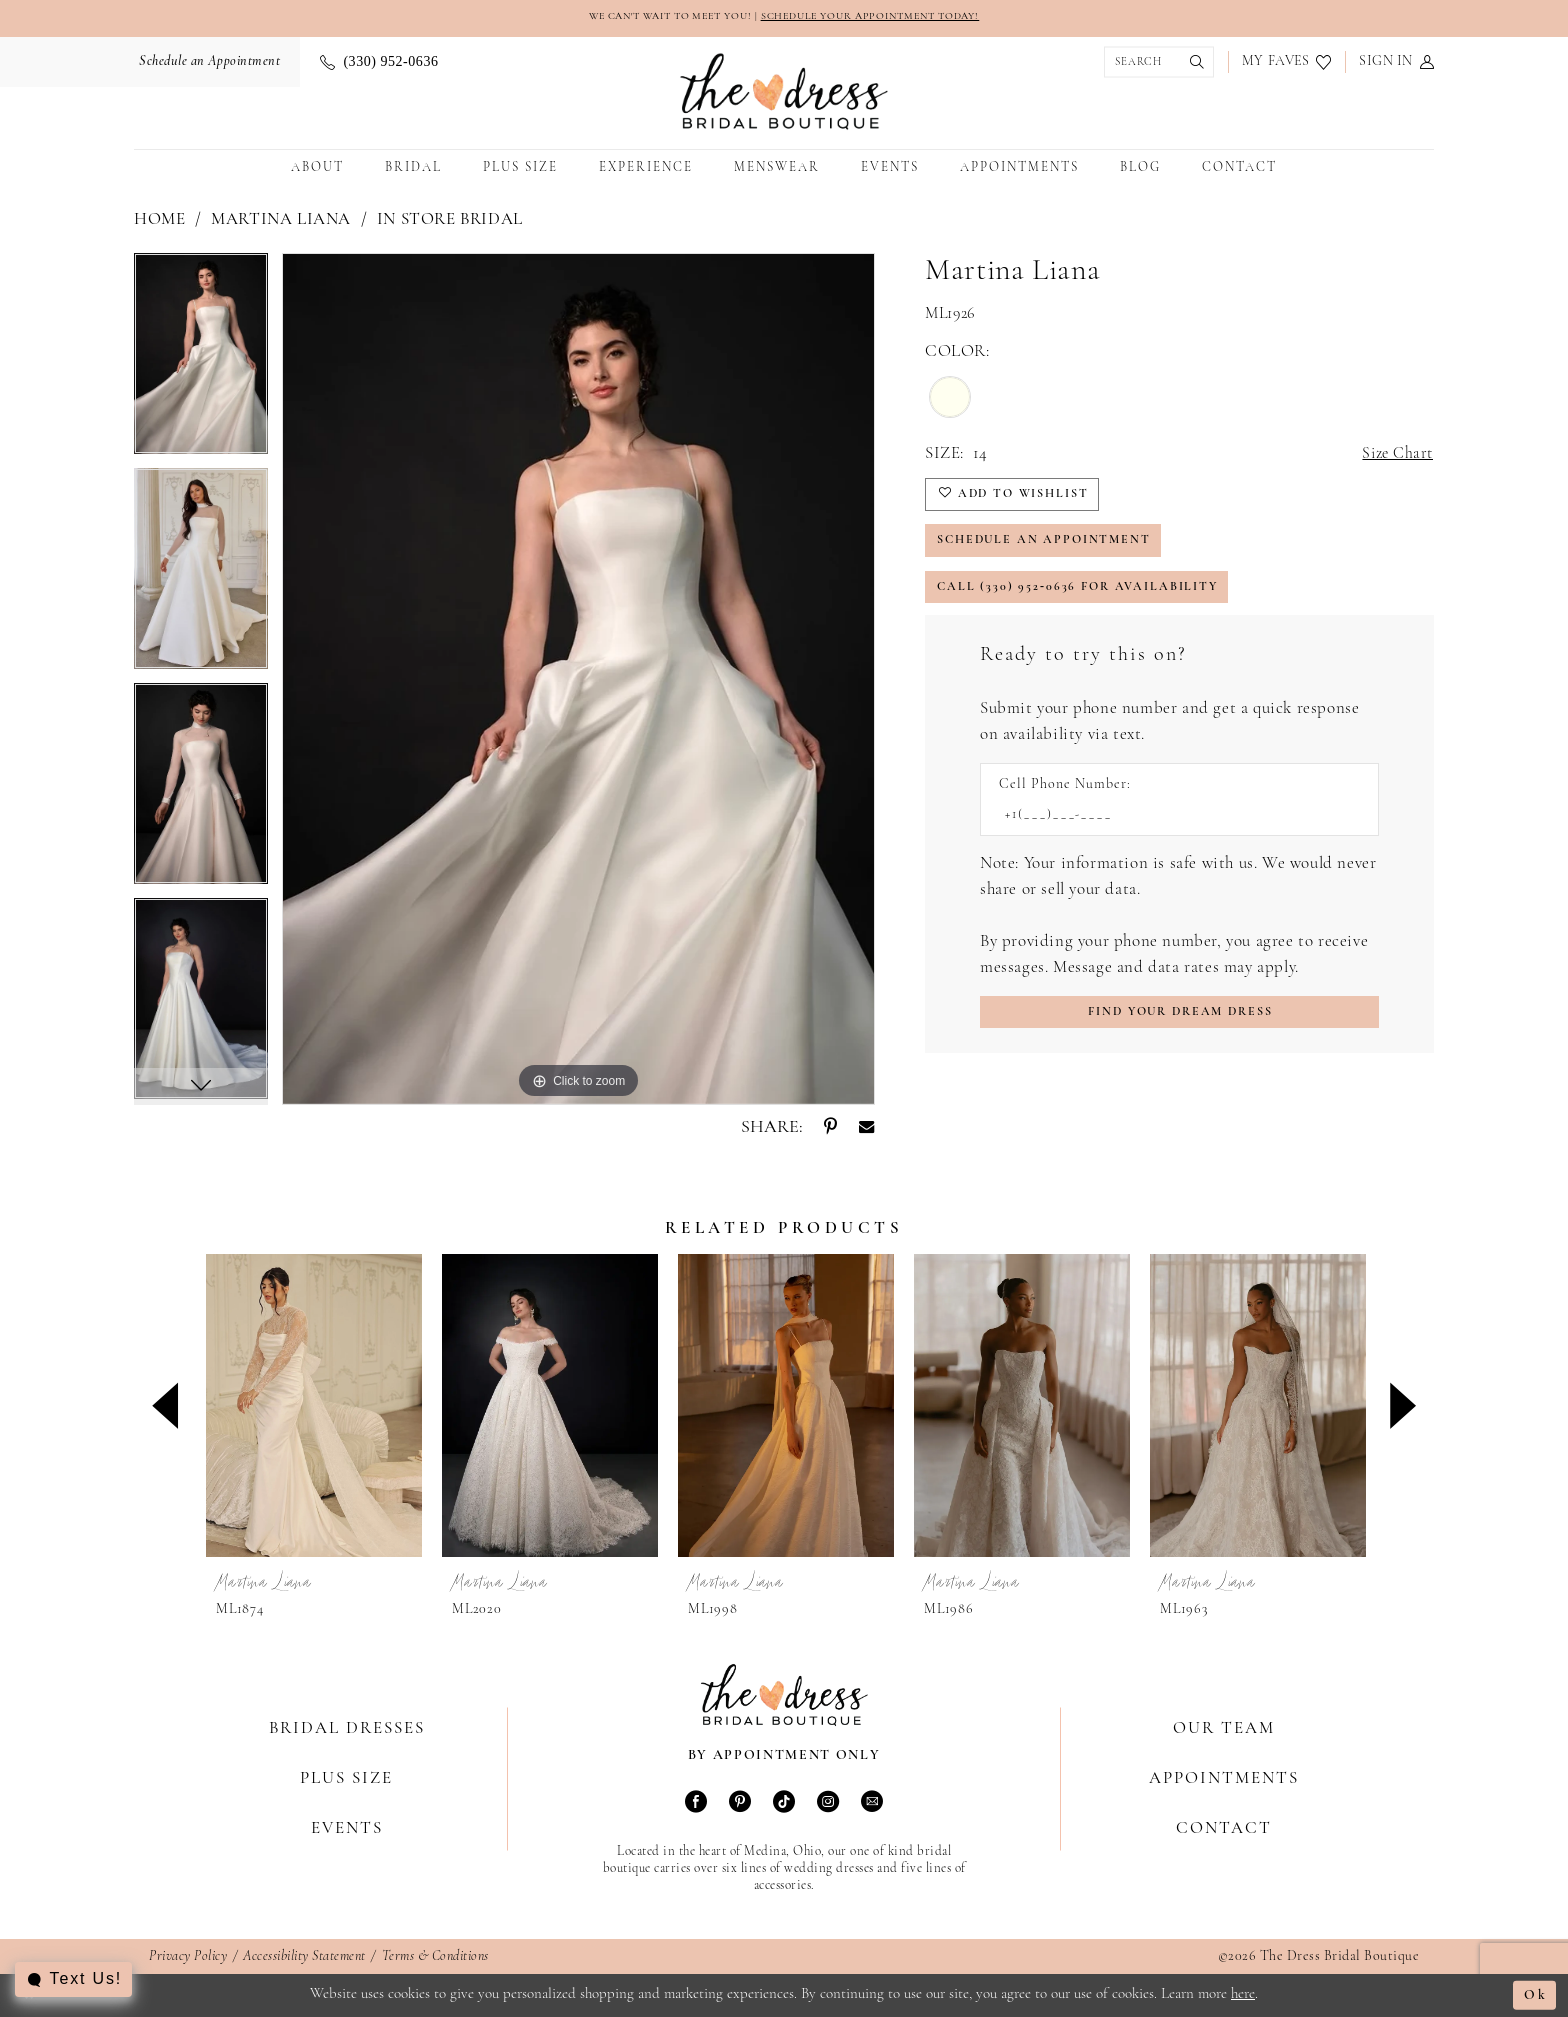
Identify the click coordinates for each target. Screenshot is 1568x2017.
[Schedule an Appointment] (207, 63)
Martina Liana (281, 220)
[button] (1396, 63)
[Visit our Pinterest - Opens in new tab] (740, 1804)
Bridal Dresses (347, 1728)
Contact (1224, 1828)
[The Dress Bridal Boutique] (784, 92)
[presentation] (314, 1406)
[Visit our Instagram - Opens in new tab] (828, 1804)
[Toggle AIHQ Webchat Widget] (74, 1979)
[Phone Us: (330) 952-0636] (379, 63)
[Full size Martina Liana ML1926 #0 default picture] (578, 680)
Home (159, 220)
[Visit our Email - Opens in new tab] (872, 1804)
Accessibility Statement (304, 1957)
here (1243, 1994)
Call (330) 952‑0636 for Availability (1084, 598)
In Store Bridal (450, 220)
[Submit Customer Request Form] (1179, 1028)
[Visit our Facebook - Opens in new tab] (696, 1804)
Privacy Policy (188, 1957)
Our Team (1224, 1728)
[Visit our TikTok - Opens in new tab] (784, 1804)
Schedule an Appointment (1051, 548)
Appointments (1224, 1778)
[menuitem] (207, 63)
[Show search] (1154, 63)
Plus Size (346, 1778)
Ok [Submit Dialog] (1534, 1995)
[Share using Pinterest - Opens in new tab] (830, 1129)
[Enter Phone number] (1169, 829)
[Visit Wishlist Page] (1286, 63)
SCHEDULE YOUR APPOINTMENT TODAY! (883, 17)
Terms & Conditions (435, 1957)
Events (347, 1828)
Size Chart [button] (1395, 455)
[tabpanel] (201, 361)
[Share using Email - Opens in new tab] (866, 1129)
